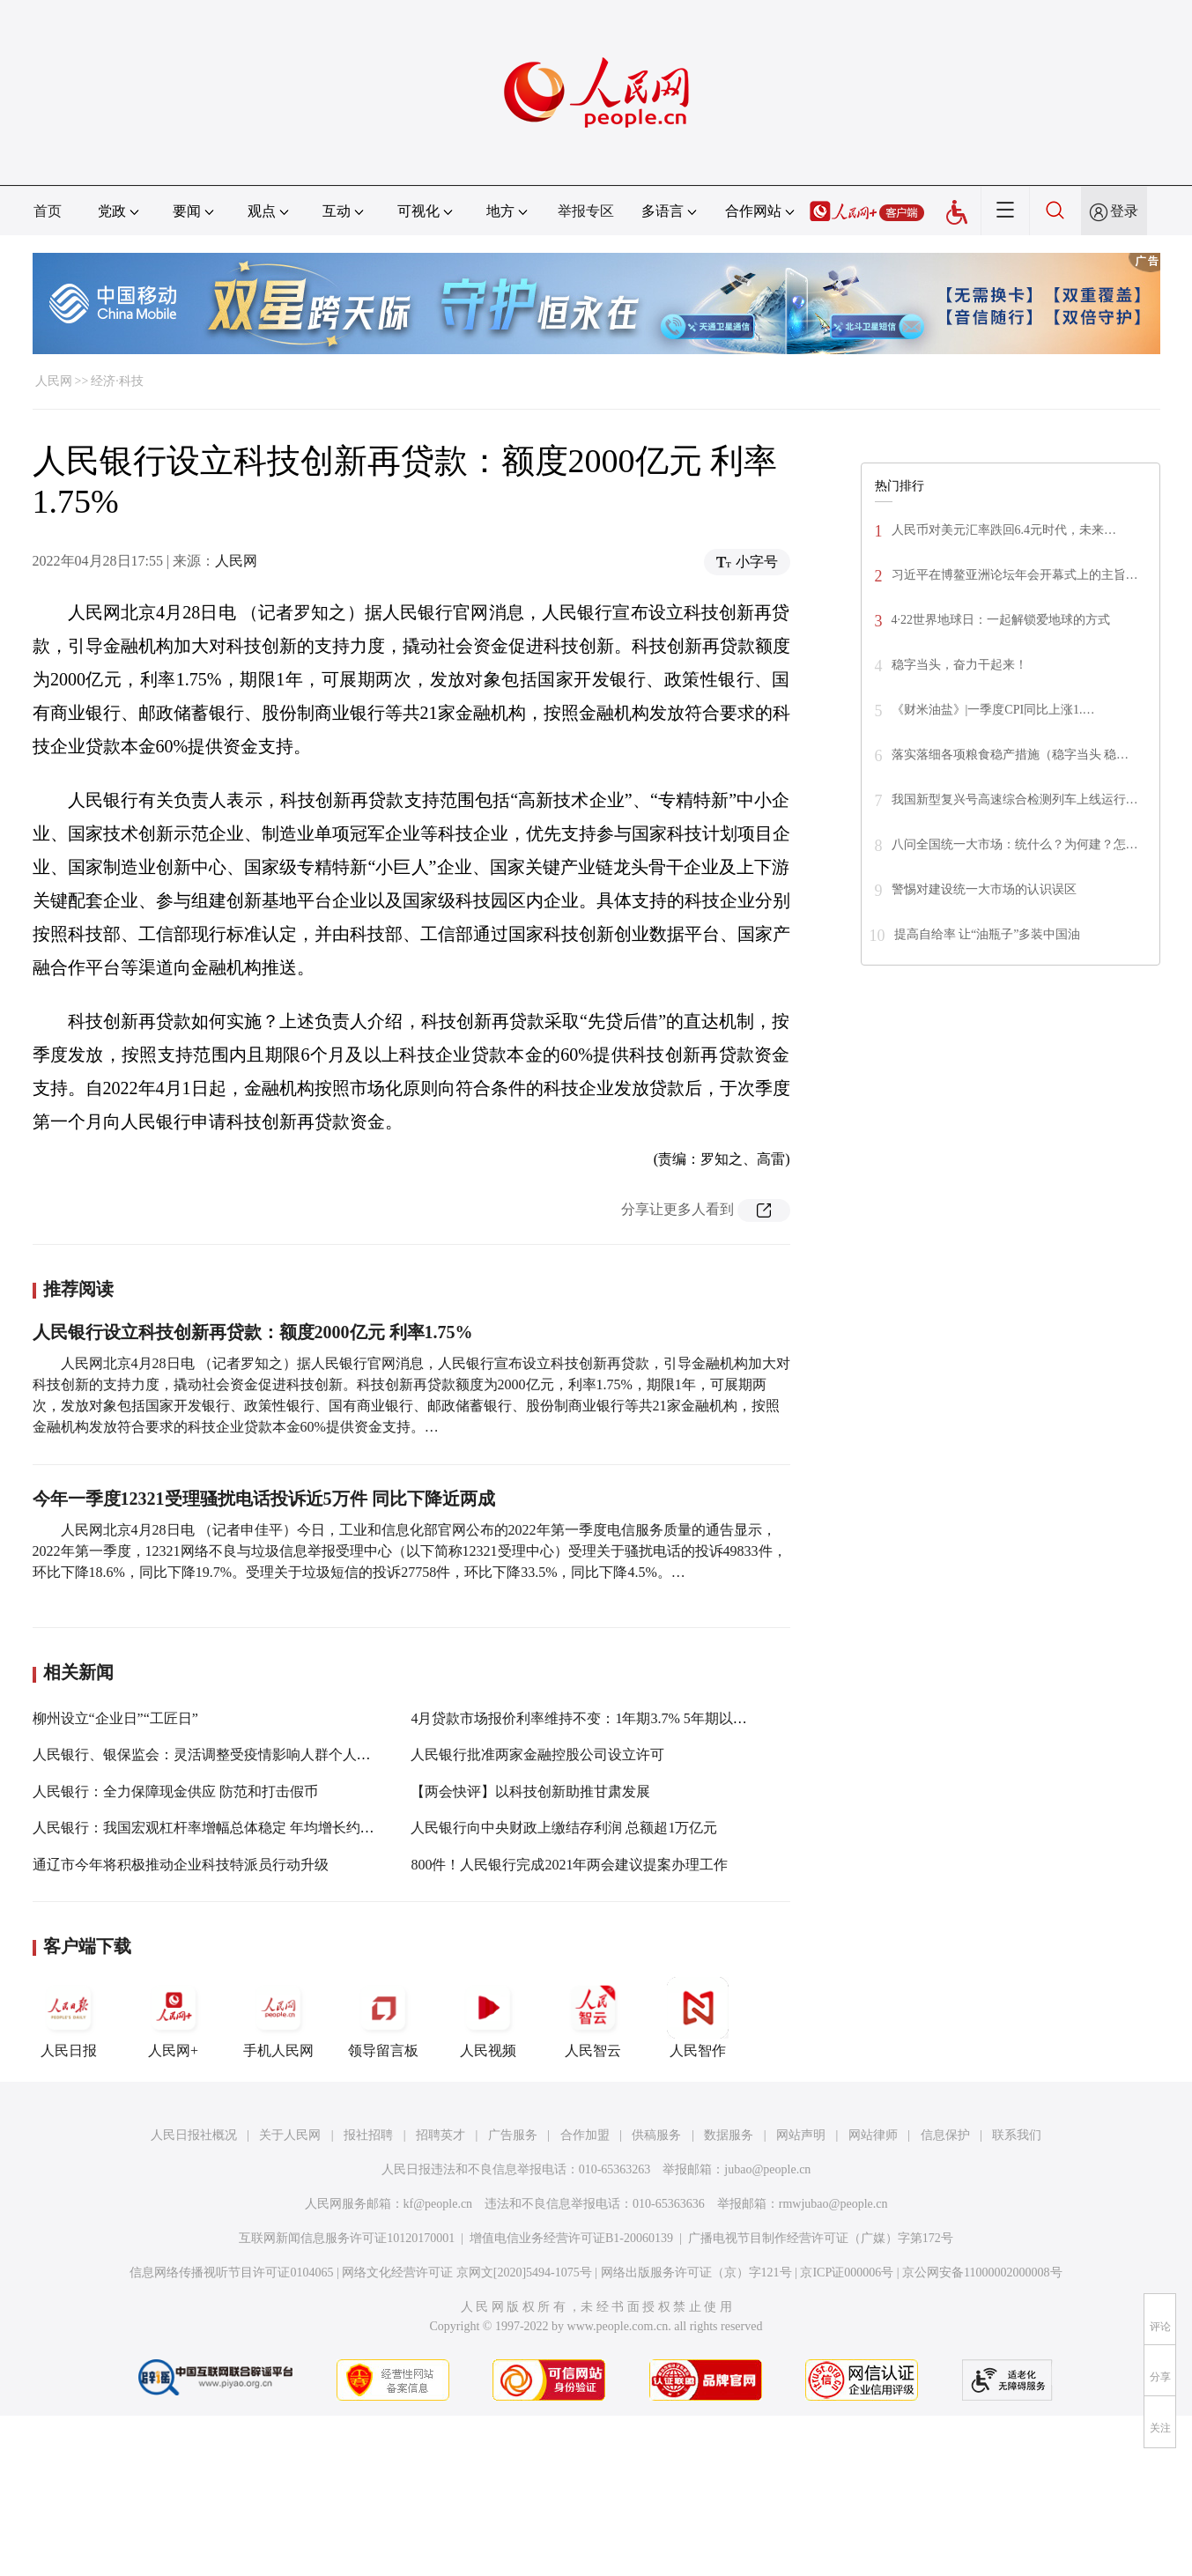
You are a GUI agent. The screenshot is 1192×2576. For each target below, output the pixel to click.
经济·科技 (117, 381)
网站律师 (873, 2135)
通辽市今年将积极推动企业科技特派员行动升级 (181, 1864)
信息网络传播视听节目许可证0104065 (231, 2272)
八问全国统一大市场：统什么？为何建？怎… (1015, 844)
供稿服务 (656, 2135)
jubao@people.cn (767, 2169)
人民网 (53, 381)
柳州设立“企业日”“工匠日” (115, 1718)
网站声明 (801, 2135)
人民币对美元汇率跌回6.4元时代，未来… (1004, 530)
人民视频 (488, 2017)
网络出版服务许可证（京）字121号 (696, 2272)
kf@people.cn (438, 2203)
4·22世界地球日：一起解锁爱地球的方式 (1001, 619)
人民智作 (698, 2017)
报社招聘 (368, 2135)
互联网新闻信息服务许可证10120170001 (347, 2238)
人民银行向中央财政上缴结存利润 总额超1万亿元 (564, 1827)
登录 (1124, 211)
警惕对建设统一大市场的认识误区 (984, 889)
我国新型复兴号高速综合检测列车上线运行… (1015, 799)
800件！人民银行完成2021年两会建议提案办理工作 (569, 1864)
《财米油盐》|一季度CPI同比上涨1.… (993, 709)
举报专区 (586, 211)
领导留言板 (383, 2017)
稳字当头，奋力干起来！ (959, 664)
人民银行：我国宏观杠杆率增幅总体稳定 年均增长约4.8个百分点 (233, 1827)
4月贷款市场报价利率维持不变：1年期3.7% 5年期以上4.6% (593, 1718)
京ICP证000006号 (846, 2272)
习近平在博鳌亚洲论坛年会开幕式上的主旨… (1015, 574)
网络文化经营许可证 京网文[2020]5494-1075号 (467, 2272)
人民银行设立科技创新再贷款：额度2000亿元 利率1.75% (253, 1332)
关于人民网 (290, 2135)
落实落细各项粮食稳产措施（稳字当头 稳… (1010, 754)
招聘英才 (440, 2135)
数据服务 (728, 2135)
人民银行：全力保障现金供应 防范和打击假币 (175, 1791)
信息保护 (945, 2135)
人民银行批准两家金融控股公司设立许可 (537, 1754)
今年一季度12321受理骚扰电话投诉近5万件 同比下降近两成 (264, 1498)
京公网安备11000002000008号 (982, 2272)
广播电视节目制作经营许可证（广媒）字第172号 (820, 2238)
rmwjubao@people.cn (833, 2203)
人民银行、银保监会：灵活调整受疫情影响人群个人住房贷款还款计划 (251, 1754)
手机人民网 (278, 2017)
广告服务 (512, 2135)
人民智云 (593, 2017)
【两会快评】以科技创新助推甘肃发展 (530, 1791)
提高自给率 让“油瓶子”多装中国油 (987, 934)
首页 (47, 211)
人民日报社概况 (194, 2135)
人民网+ (173, 2017)
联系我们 (1016, 2135)
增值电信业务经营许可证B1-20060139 (571, 2238)
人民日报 (69, 2017)
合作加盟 (585, 2135)
